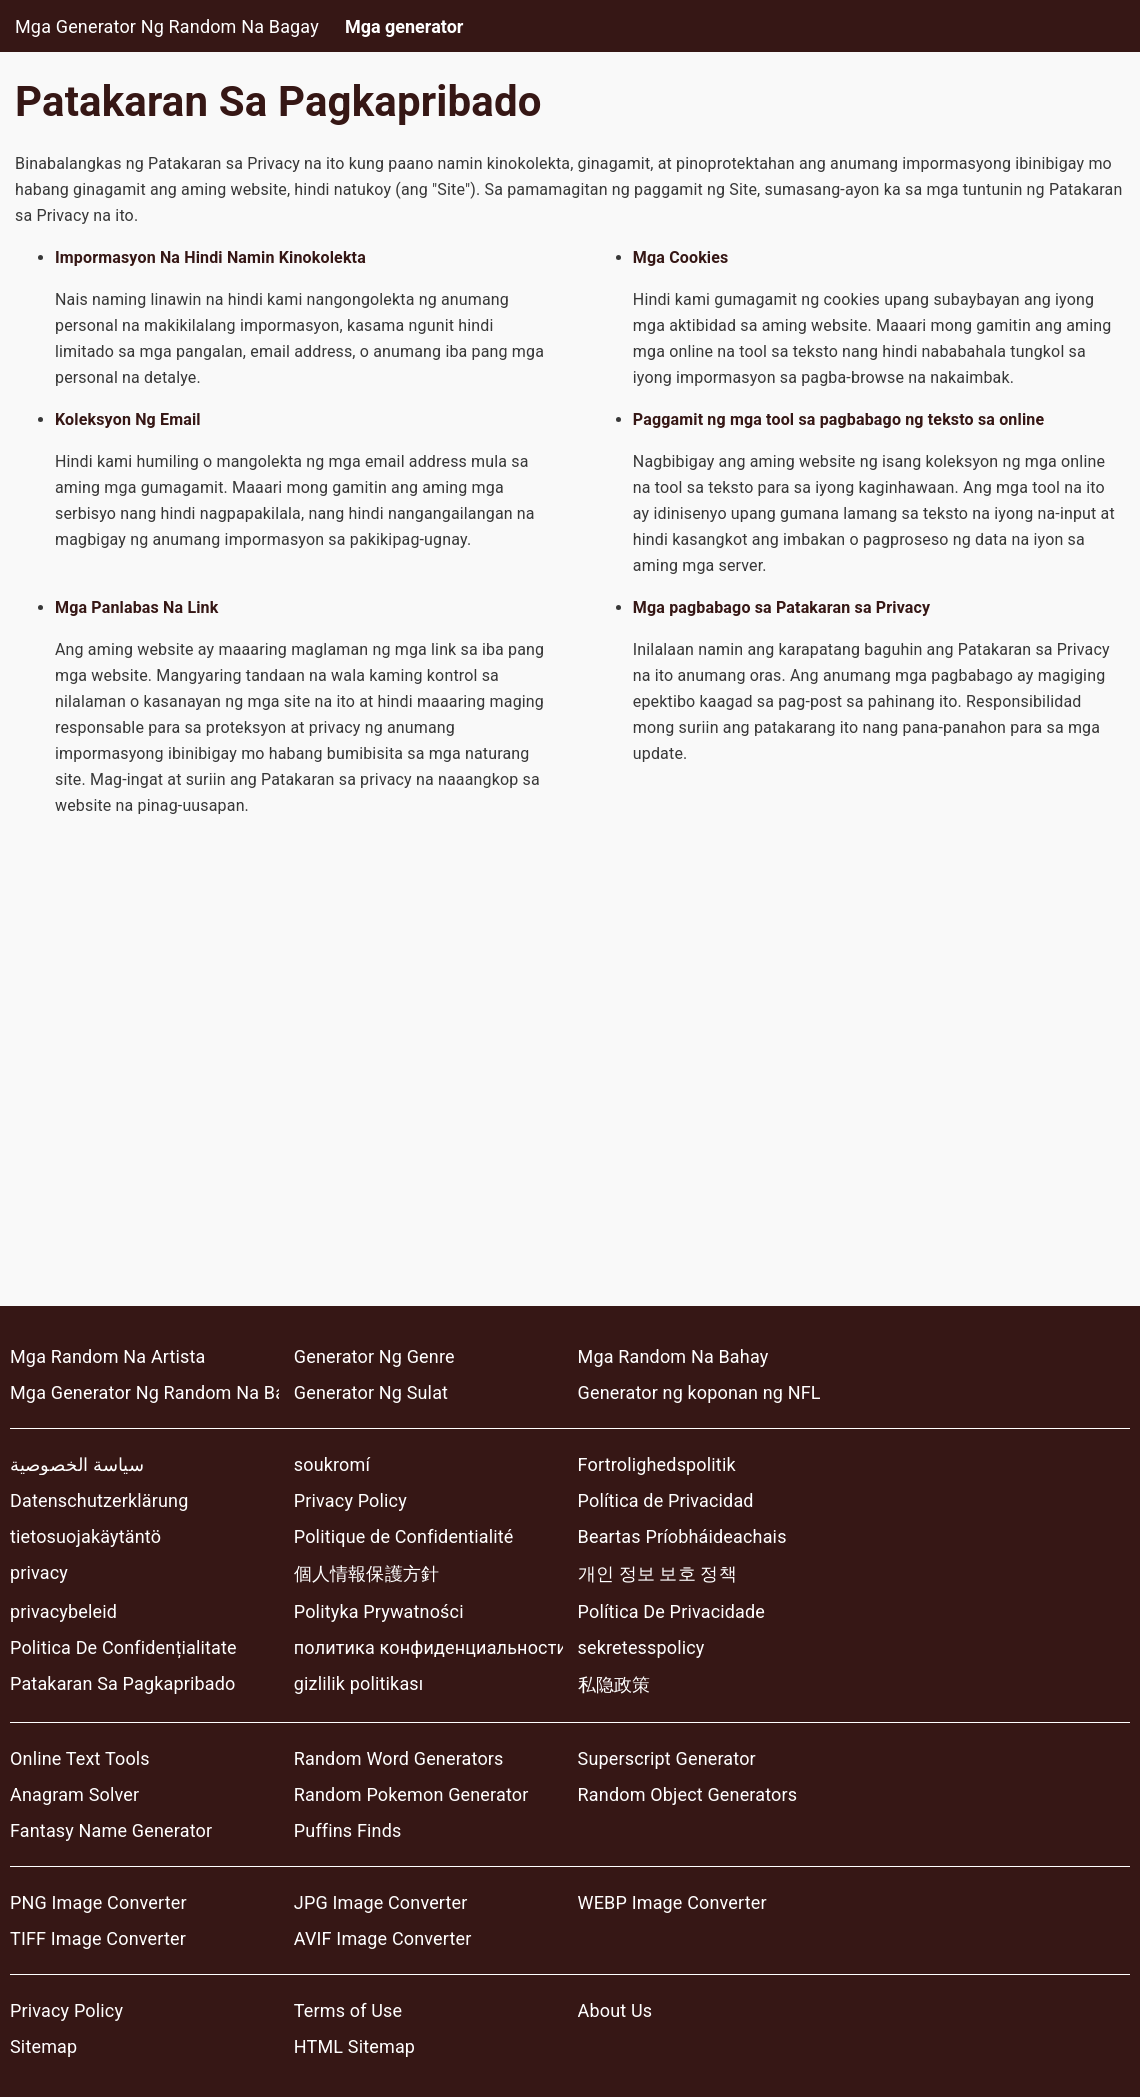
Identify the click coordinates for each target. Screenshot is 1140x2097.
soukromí (332, 1464)
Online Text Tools (80, 1758)
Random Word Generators (399, 1758)
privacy (39, 1572)
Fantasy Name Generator (111, 1830)
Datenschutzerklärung (99, 1500)
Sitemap (43, 2046)
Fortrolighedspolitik (657, 1464)
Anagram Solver (74, 1794)
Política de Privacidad (666, 1500)
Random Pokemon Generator (411, 1794)
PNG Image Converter (98, 1902)
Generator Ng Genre (374, 1356)
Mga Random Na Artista (108, 1356)
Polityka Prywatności (379, 1611)
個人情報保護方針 (366, 1573)
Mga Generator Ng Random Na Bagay (167, 26)
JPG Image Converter (381, 1902)
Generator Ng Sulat (371, 1392)
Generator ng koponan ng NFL (699, 1392)
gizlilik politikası (359, 1683)
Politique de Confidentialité (404, 1536)
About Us (615, 2010)
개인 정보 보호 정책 (657, 1573)
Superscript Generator (667, 1758)
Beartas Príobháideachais (682, 1536)
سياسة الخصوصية (77, 1464)
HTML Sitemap (354, 2046)
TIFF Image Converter (98, 1938)
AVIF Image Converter (383, 1938)
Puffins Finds (348, 1830)
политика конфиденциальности (428, 1647)
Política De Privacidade (671, 1611)
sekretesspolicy (641, 1647)
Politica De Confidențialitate (123, 1647)
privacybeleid (63, 1611)
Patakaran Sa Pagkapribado (123, 1683)
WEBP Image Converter (672, 1902)
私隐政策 (614, 1684)
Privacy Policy (350, 1500)
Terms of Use (348, 2010)
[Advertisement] (570, 1091)
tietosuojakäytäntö (85, 1536)
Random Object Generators (688, 1794)
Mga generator (404, 26)
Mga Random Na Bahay (673, 1356)
